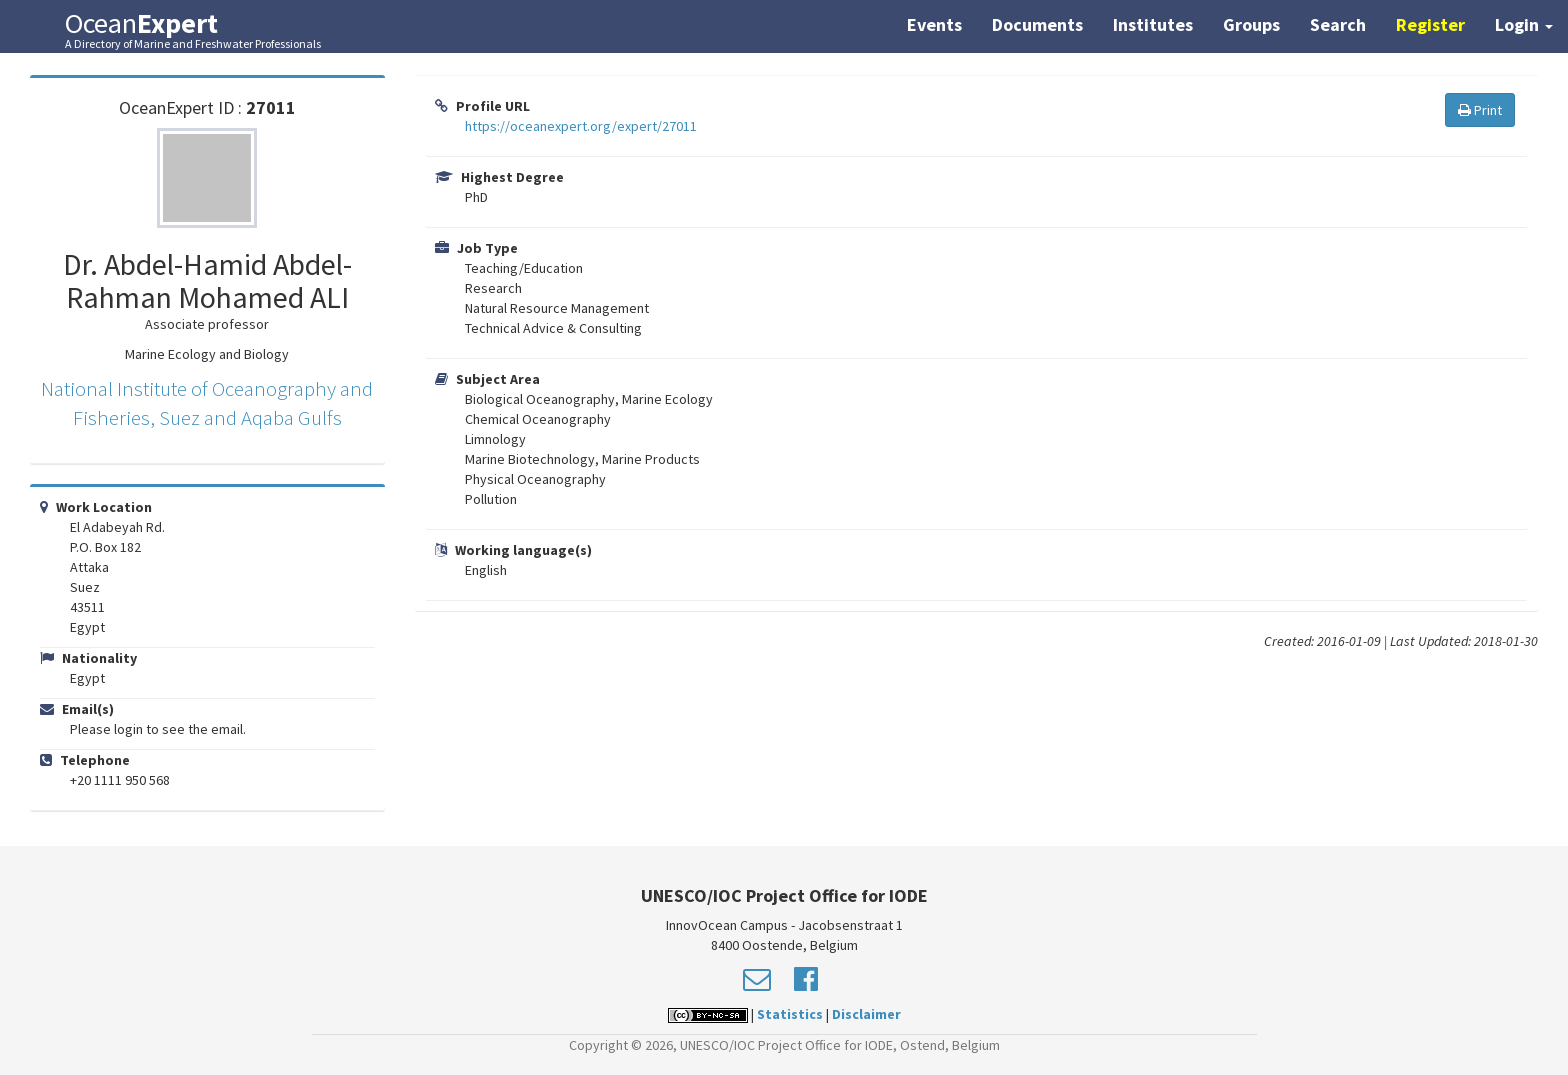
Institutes (1153, 24)
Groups (1251, 24)
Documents (1037, 24)
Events (934, 24)
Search (1338, 24)
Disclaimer (866, 1014)
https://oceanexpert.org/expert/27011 (581, 126)
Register (1430, 24)
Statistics (790, 1014)
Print (1480, 110)
